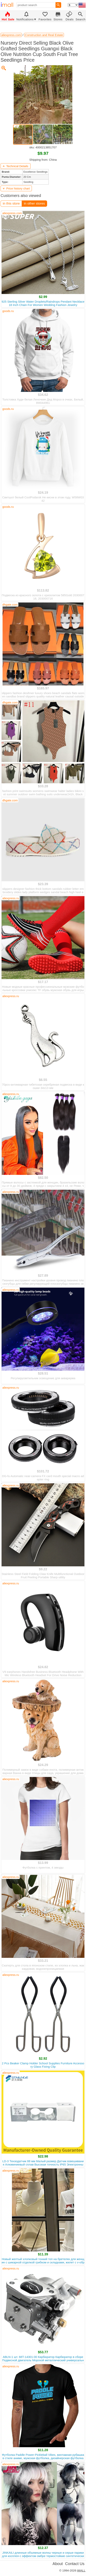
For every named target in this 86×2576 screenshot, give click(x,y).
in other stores (34, 203)
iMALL (81, 2570)
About (58, 2564)
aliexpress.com (12, 213)
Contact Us (74, 2564)
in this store (11, 203)
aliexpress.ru (10, 898)
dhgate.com (10, 604)
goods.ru (8, 311)
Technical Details (15, 166)
